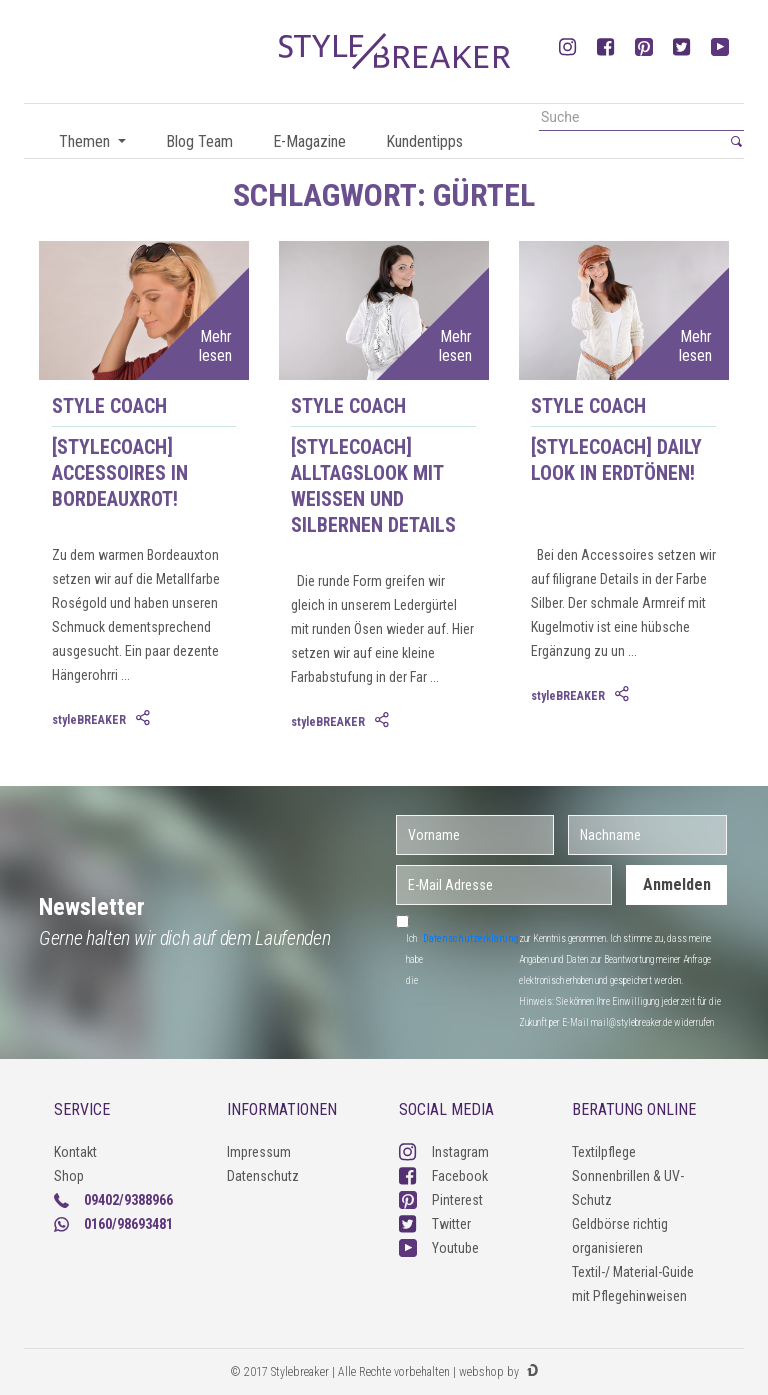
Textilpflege (604, 1152)
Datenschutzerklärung (471, 938)
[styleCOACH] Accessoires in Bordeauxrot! (120, 473)
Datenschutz (263, 1176)
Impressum (259, 1152)
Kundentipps (424, 141)
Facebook (443, 1176)
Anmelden (677, 884)
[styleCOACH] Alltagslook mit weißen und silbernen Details (373, 486)
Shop (69, 1176)
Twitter (435, 1224)
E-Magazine (309, 141)
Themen (86, 141)
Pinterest (441, 1200)
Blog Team (199, 141)
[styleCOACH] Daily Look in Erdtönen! (616, 460)
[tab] (145, 719)
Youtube (439, 1248)
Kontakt (75, 1152)
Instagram (444, 1152)
